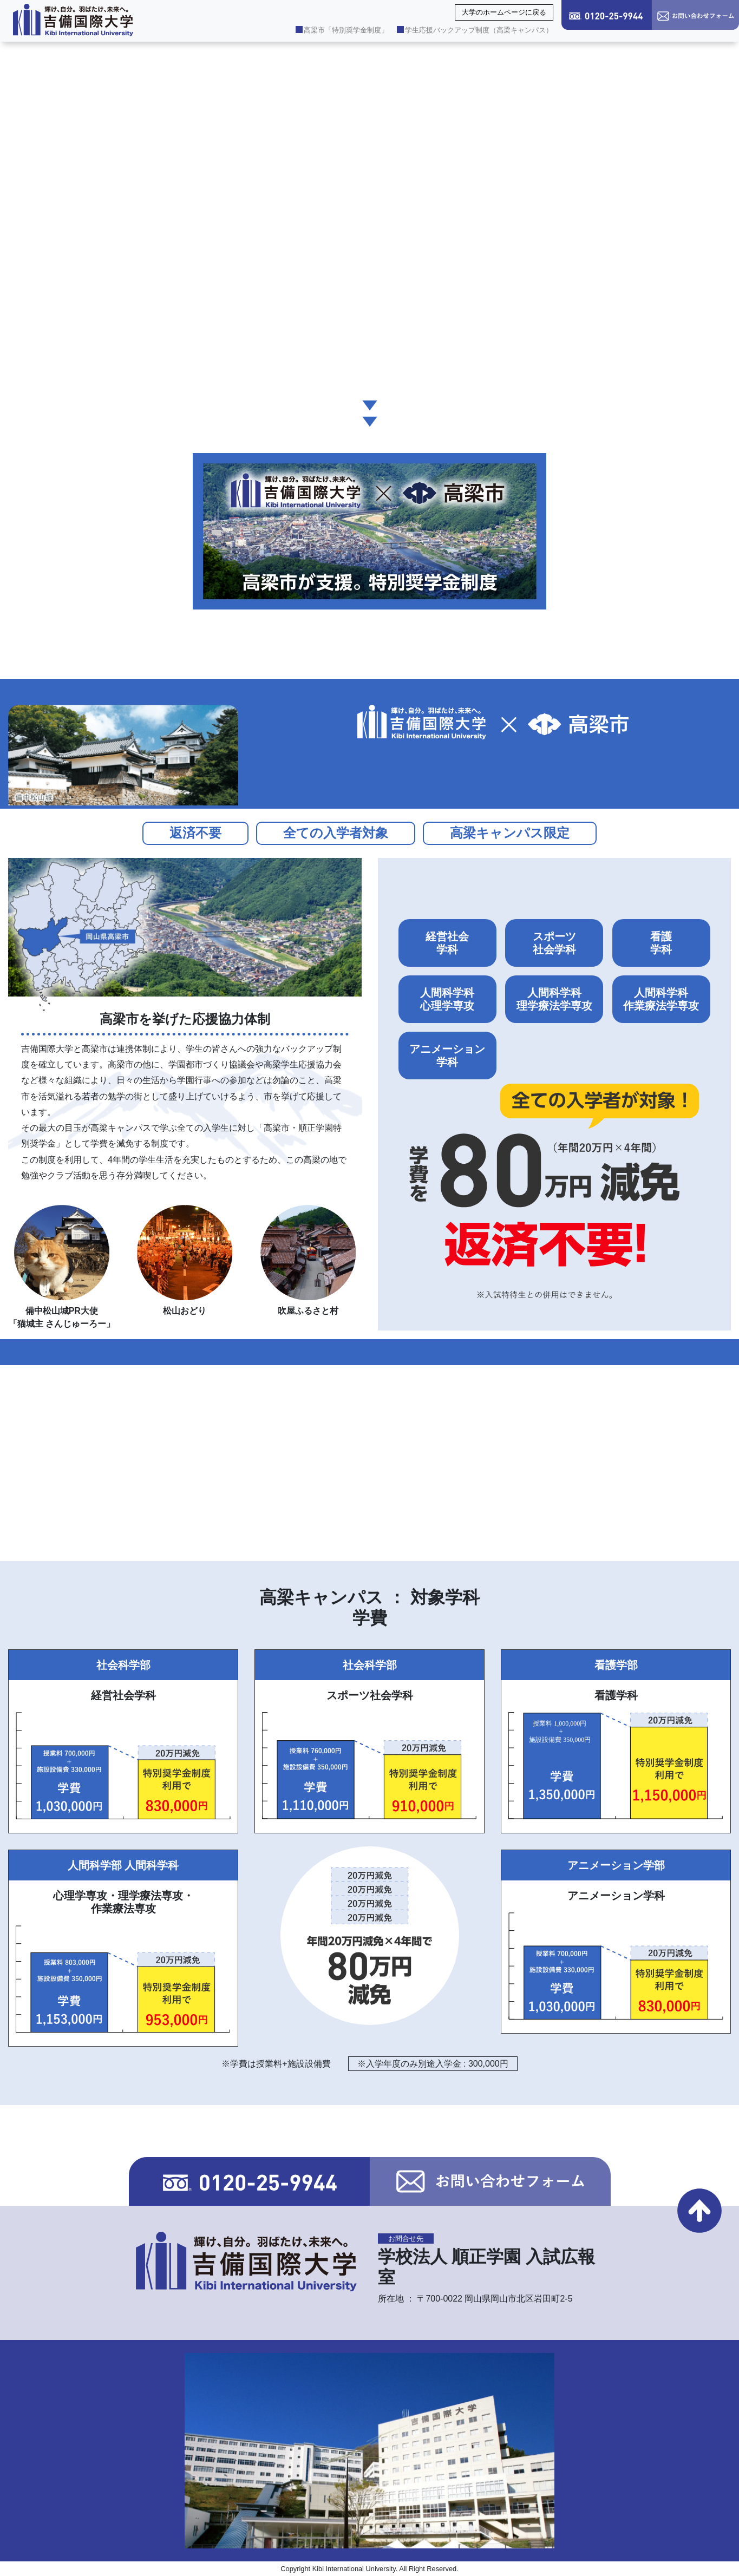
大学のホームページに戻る (504, 12)
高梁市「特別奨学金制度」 (342, 30)
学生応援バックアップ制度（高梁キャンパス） (475, 30)
